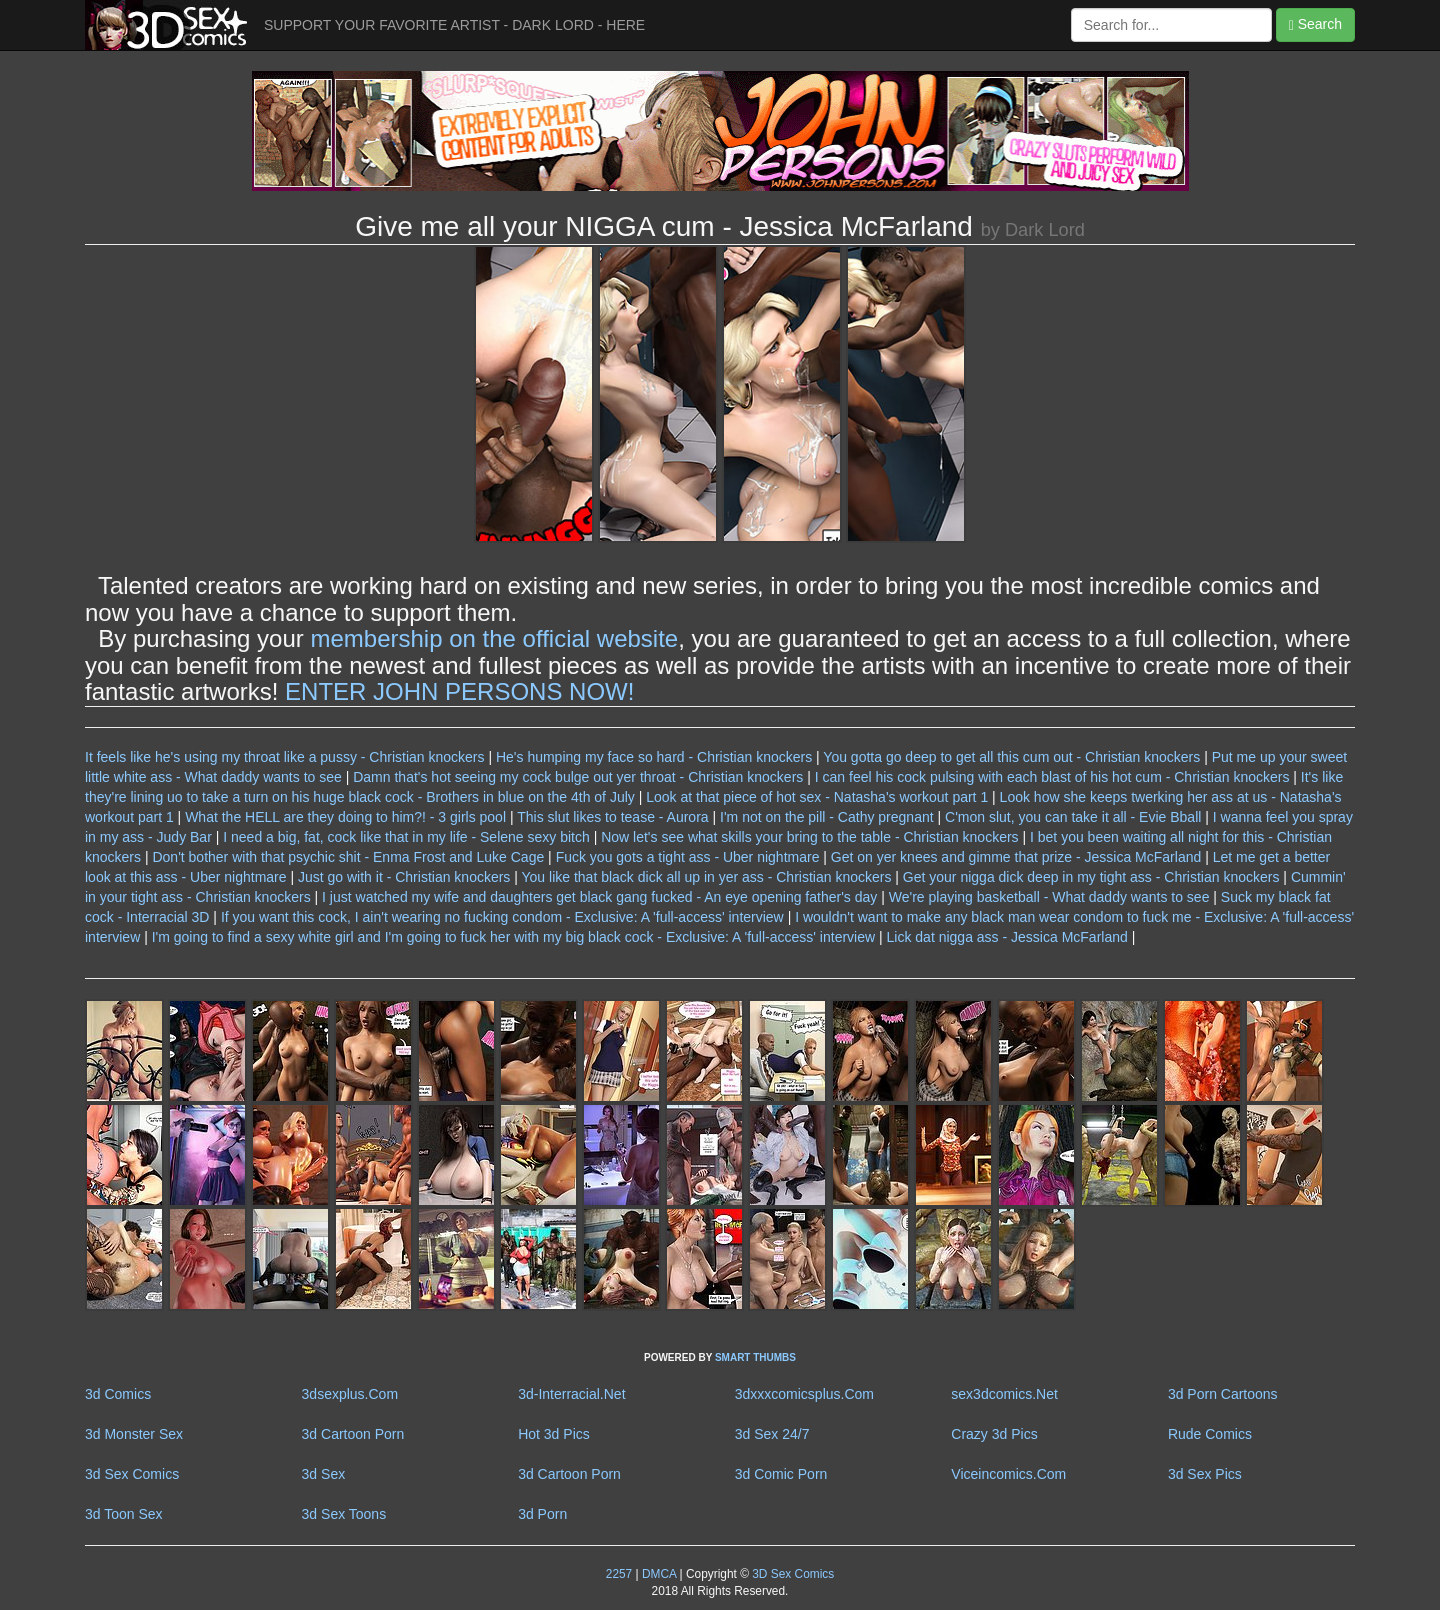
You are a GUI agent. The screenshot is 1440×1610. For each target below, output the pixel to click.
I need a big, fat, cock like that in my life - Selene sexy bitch (406, 837)
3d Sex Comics (132, 1474)
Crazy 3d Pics (994, 1434)
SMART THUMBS (755, 1357)
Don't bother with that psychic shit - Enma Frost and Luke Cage (348, 857)
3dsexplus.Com (350, 1394)
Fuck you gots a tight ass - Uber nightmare (688, 857)
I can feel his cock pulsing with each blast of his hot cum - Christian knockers (1052, 777)
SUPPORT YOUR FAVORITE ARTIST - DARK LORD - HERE (454, 25)
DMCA (659, 1574)
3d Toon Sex (124, 1514)
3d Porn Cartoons (1223, 1394)
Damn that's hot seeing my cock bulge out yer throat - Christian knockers (578, 777)
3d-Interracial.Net (571, 1394)
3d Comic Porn (781, 1474)
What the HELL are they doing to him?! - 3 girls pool (345, 817)
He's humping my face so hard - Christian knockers (654, 757)
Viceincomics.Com (1008, 1474)
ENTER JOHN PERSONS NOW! (459, 691)
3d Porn (542, 1514)
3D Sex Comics (791, 1574)
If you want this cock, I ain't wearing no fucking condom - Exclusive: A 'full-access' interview (504, 917)
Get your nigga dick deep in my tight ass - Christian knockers (1091, 877)
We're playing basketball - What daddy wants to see (1049, 897)
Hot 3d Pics (554, 1434)
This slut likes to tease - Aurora (612, 817)
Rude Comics (1210, 1434)
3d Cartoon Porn (353, 1434)
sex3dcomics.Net (1004, 1394)
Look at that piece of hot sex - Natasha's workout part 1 (817, 797)
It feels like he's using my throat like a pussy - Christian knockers (285, 757)
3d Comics (118, 1394)
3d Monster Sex (134, 1434)
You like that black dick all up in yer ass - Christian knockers (707, 877)
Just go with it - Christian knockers (404, 877)
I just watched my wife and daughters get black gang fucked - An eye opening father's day (599, 897)
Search (1315, 24)
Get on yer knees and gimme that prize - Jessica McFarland (1016, 857)
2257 (619, 1574)
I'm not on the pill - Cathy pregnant (827, 817)
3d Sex (324, 1474)
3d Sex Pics (1205, 1474)
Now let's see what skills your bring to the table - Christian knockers (809, 837)
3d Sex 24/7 (772, 1434)
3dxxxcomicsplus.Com (804, 1394)
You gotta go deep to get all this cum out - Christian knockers (1011, 757)
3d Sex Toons (344, 1514)
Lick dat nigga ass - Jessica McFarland (1007, 937)
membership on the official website (494, 638)
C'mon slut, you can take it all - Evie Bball (1073, 817)
